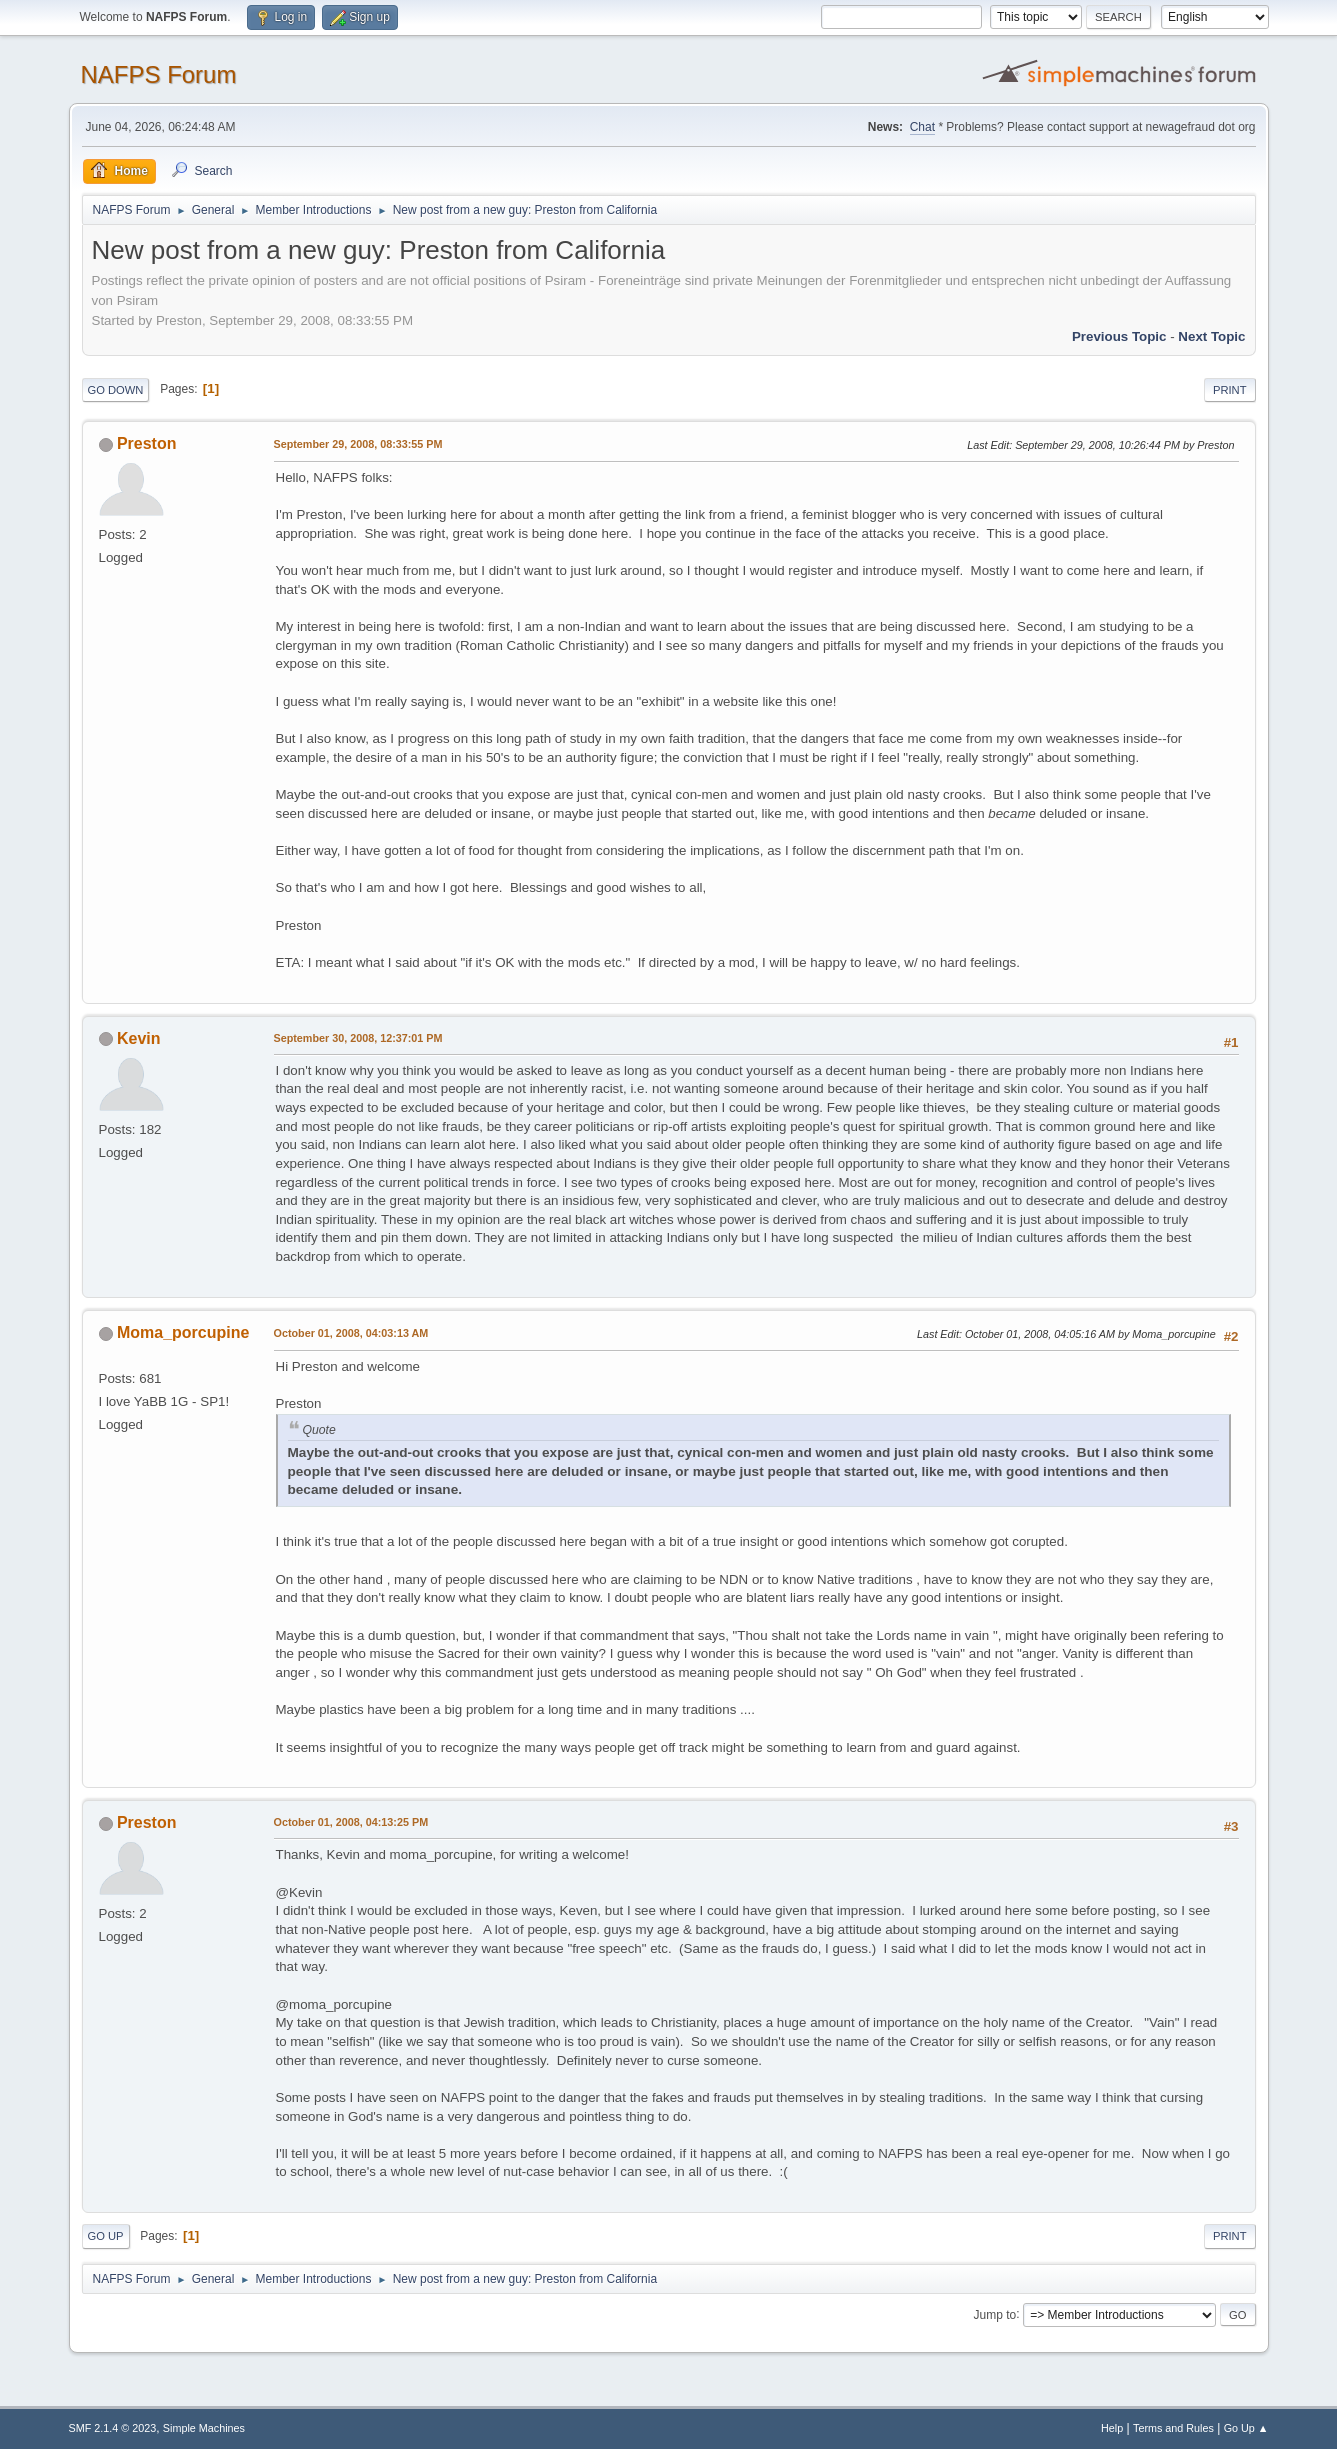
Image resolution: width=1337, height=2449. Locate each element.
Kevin (139, 1038)
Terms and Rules (1173, 2428)
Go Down (116, 390)
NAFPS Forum (159, 74)
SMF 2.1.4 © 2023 (113, 2428)
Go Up (106, 2236)
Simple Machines (204, 2428)
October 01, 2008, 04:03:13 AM (351, 1333)
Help (1112, 2428)
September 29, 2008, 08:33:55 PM (358, 444)
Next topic (1211, 336)
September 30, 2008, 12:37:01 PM (358, 1038)
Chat (922, 127)
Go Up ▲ (1246, 2428)
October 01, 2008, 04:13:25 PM (351, 1822)
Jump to (995, 2314)
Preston (147, 443)
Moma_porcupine (183, 1332)
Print (1230, 390)
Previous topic (1119, 336)
